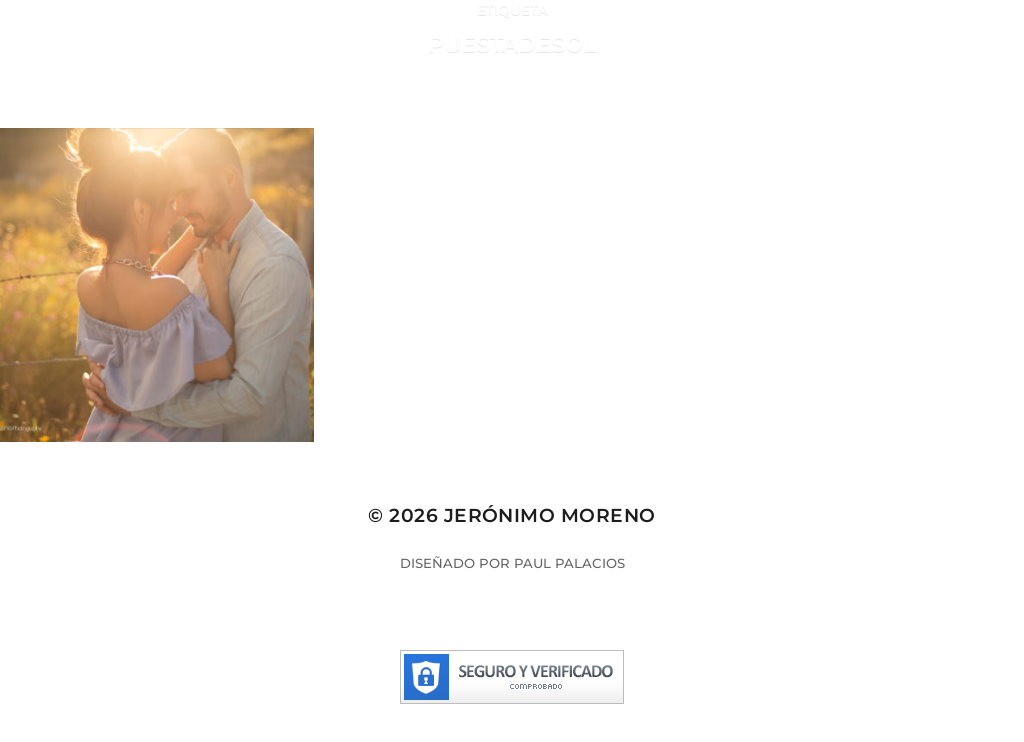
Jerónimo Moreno (550, 515)
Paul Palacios (569, 563)
